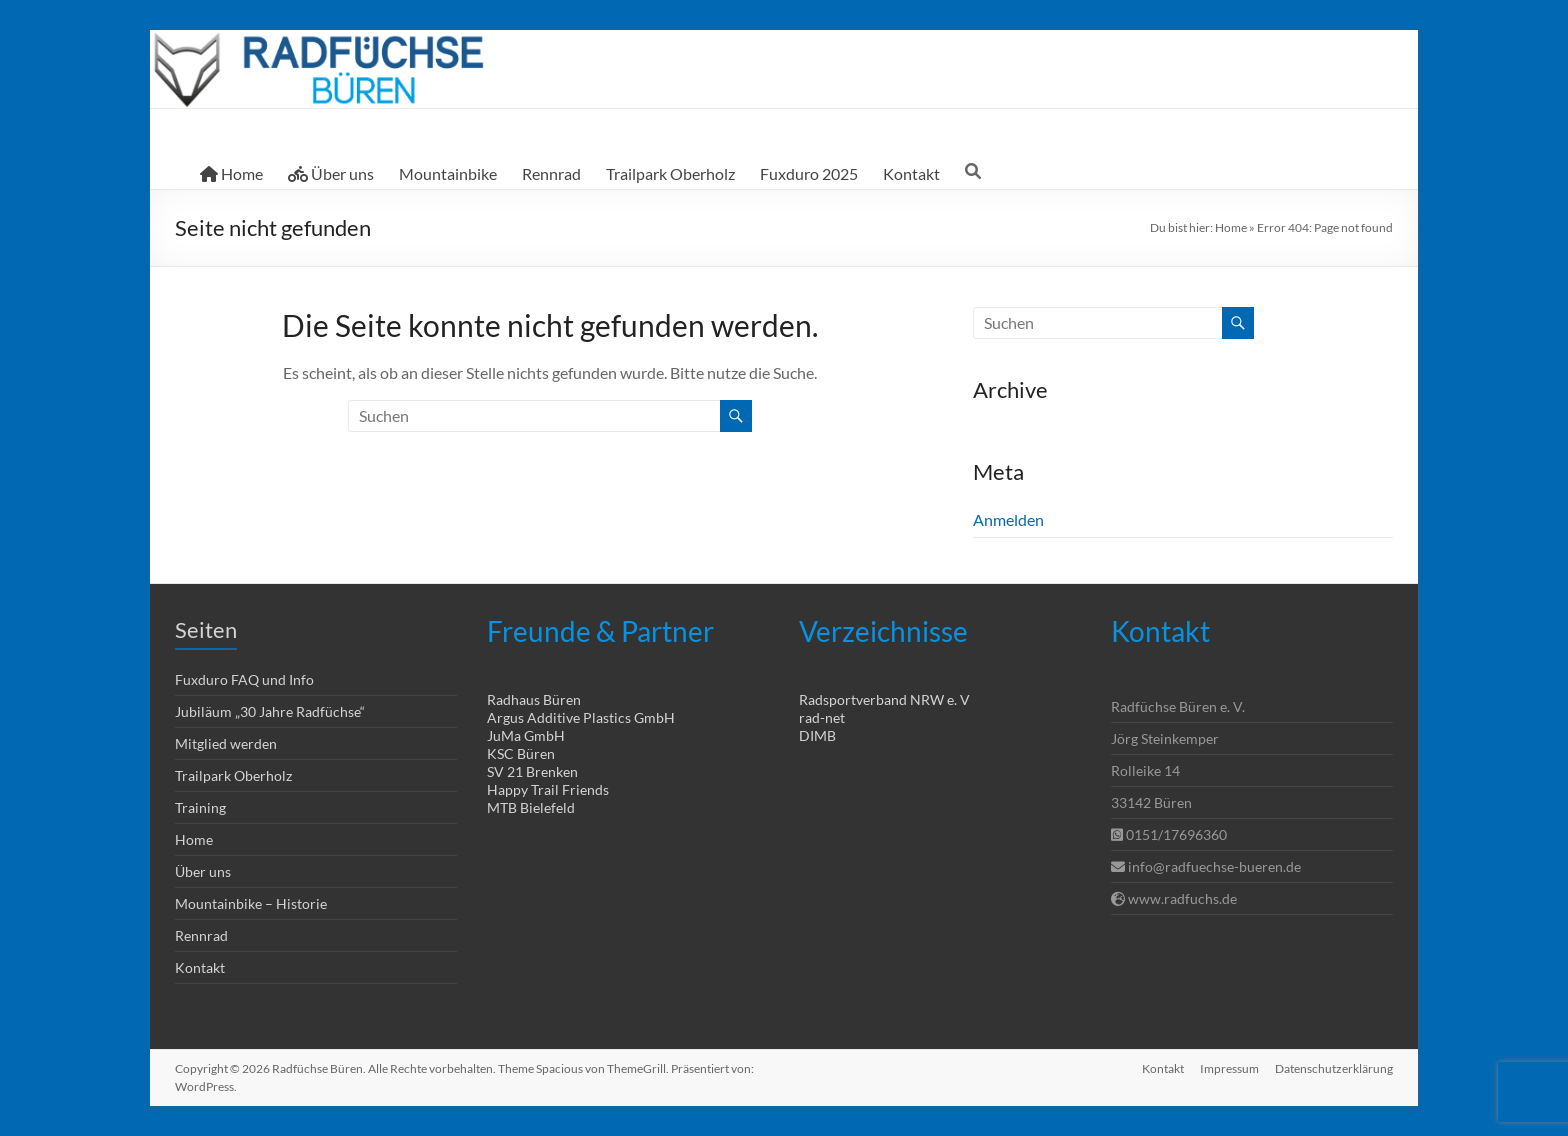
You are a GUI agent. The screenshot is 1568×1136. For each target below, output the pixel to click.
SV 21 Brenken (532, 771)
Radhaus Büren (534, 699)
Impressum (1229, 1068)
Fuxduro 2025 (809, 173)
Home (231, 173)
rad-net (822, 717)
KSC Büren (521, 753)
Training (200, 807)
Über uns (331, 173)
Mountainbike (448, 173)
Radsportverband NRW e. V (884, 699)
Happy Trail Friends (548, 789)
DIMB (817, 735)
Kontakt (911, 173)
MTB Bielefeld (531, 807)
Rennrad (551, 173)
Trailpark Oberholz (670, 173)
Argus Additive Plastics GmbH (581, 717)
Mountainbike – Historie (251, 903)
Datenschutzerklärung (1334, 1068)
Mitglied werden (226, 743)
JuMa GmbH (526, 735)
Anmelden (1008, 519)
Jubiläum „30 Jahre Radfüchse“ (270, 711)
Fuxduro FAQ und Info (244, 679)
